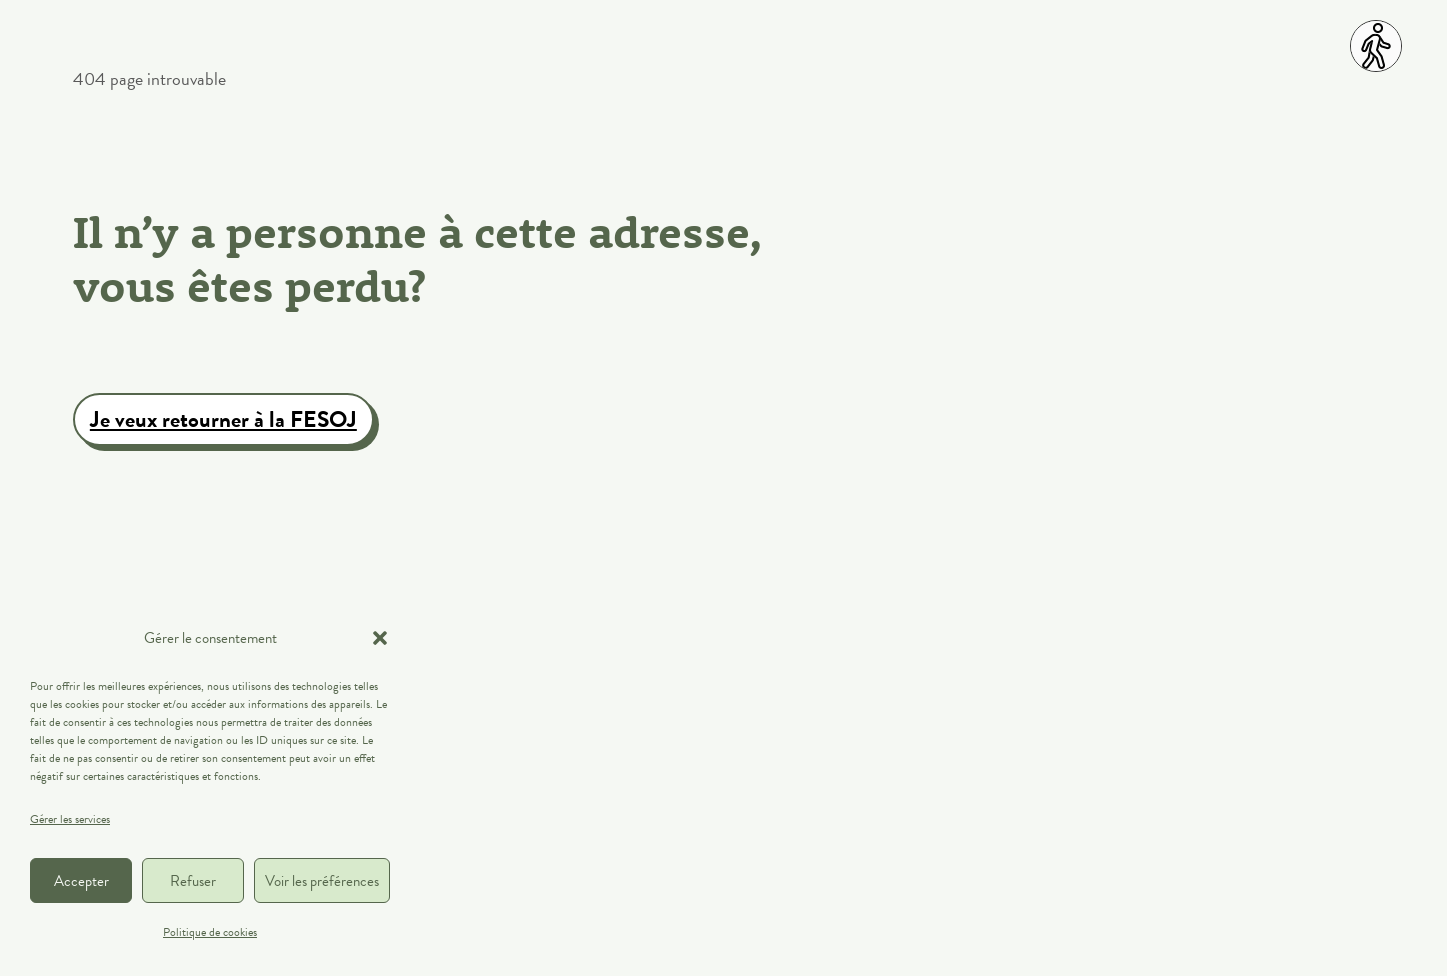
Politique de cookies (210, 932)
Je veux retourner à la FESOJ (223, 419)
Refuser (193, 881)
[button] (380, 638)
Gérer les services (70, 819)
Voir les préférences (322, 881)
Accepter (81, 881)
